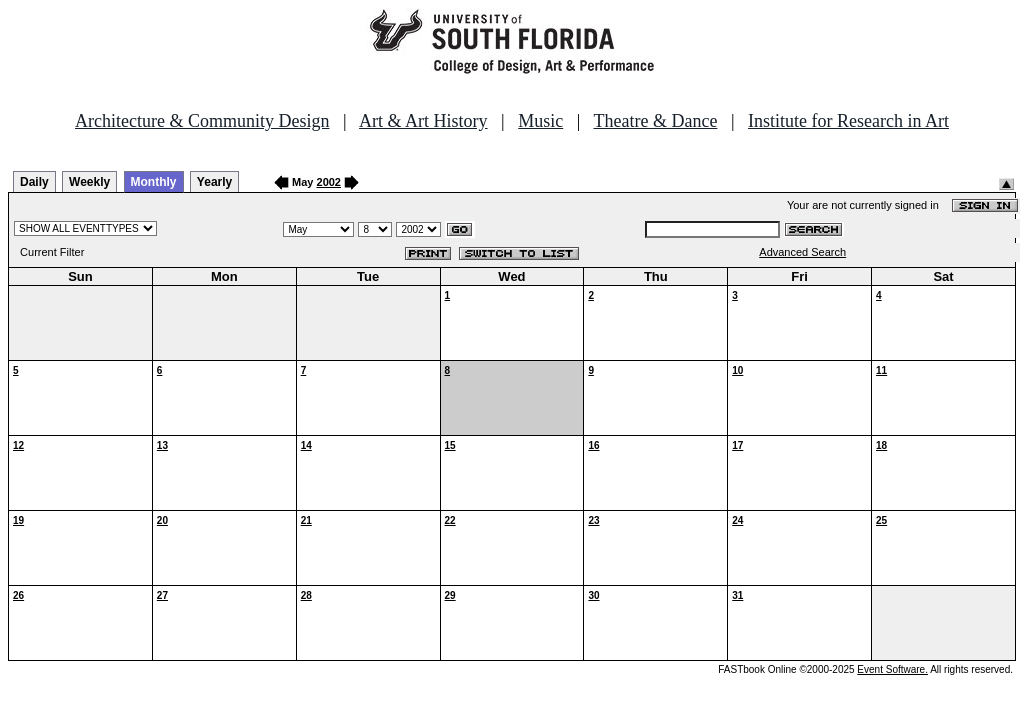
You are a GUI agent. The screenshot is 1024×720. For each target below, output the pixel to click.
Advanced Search (802, 252)
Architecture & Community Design (202, 121)
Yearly (214, 182)
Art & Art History (423, 121)
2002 (329, 182)
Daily (34, 182)
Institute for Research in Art (848, 121)
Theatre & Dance (655, 121)
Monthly (154, 182)
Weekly (89, 182)
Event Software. (892, 669)
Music (540, 121)
